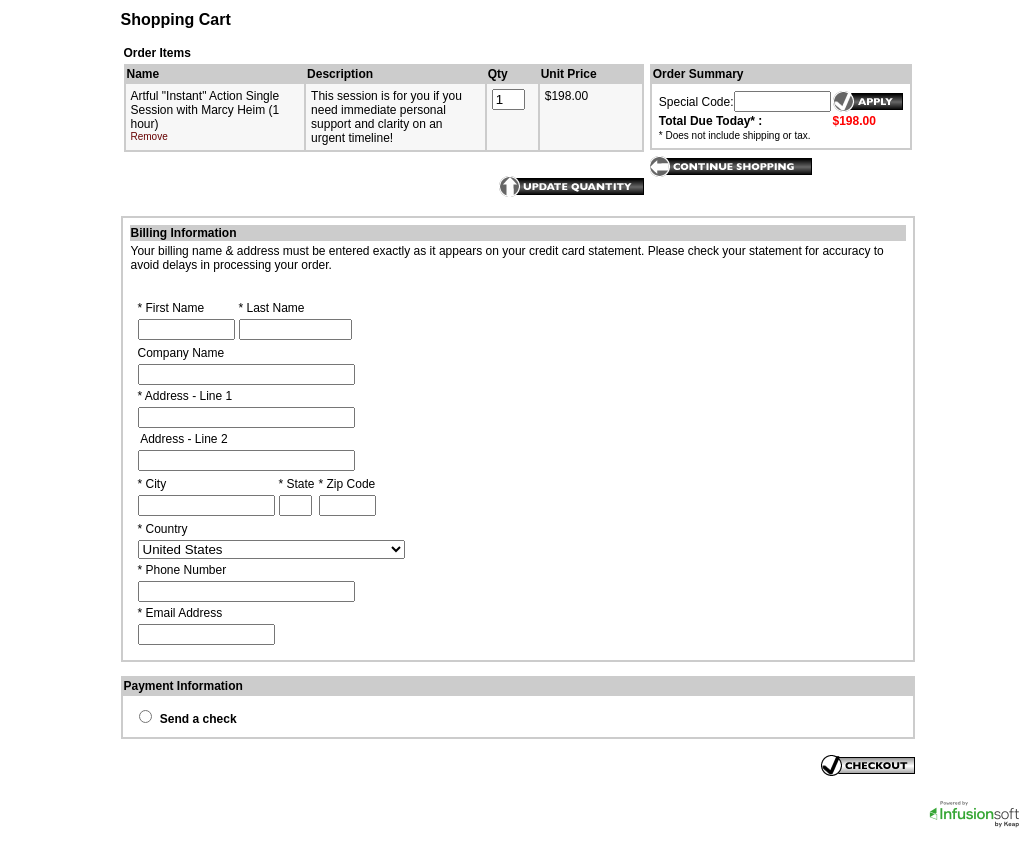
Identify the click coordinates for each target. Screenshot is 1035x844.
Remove (149, 136)
